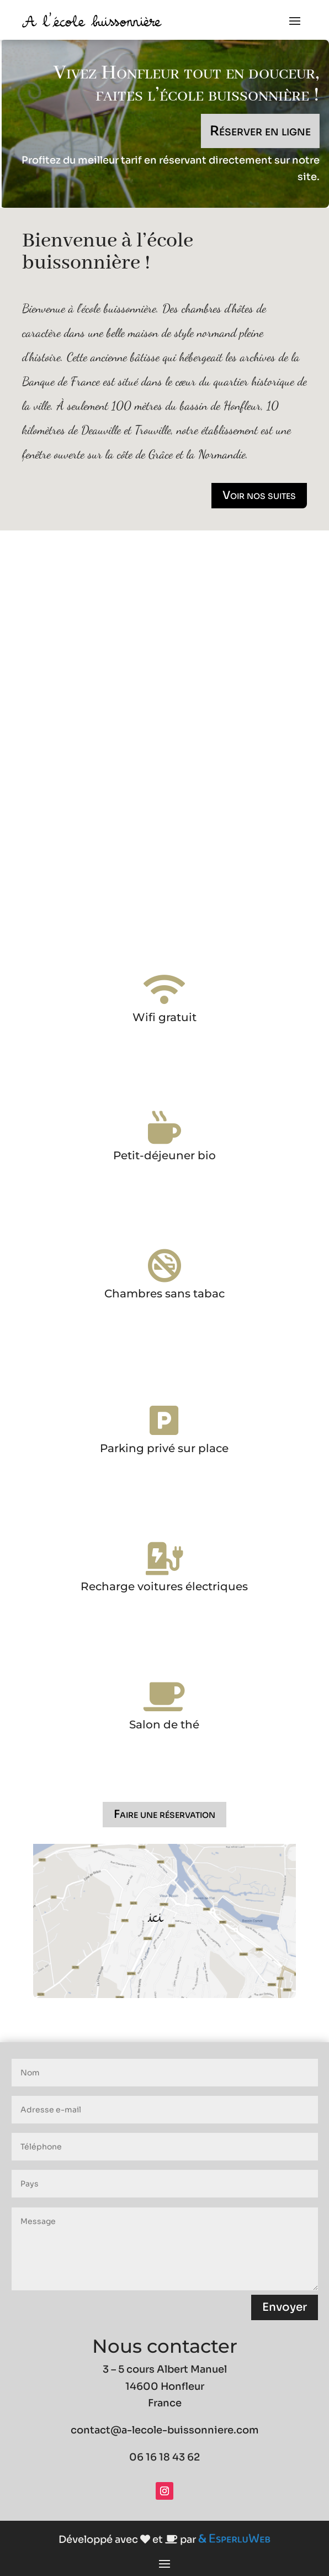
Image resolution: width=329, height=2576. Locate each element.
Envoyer (284, 2307)
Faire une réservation (164, 1814)
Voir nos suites (259, 495)
